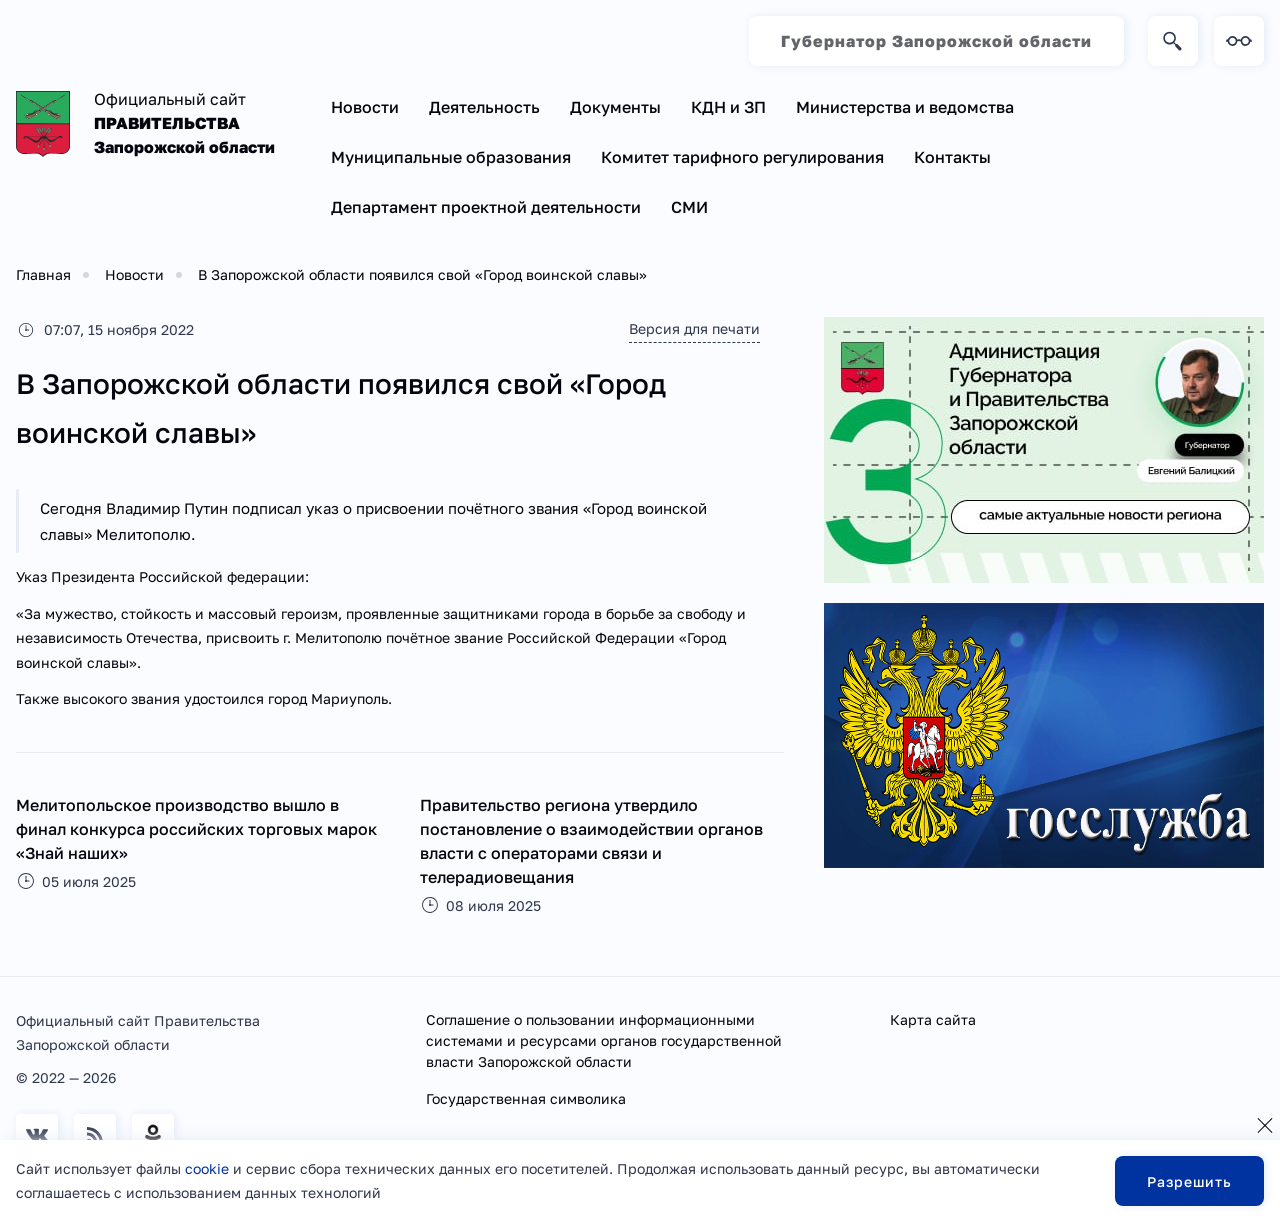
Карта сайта (933, 1019)
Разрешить (1189, 1181)
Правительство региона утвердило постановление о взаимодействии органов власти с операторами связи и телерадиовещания (591, 841)
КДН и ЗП (728, 107)
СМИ (689, 207)
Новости (365, 107)
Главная (43, 274)
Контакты (952, 157)
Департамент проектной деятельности (486, 207)
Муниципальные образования (451, 157)
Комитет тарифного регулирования (742, 157)
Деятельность (484, 107)
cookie (207, 1168)
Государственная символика (526, 1098)
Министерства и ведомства (905, 107)
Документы (615, 107)
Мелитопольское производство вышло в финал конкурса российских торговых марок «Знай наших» (196, 829)
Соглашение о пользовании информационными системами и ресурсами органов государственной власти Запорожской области (604, 1040)
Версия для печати (694, 328)
